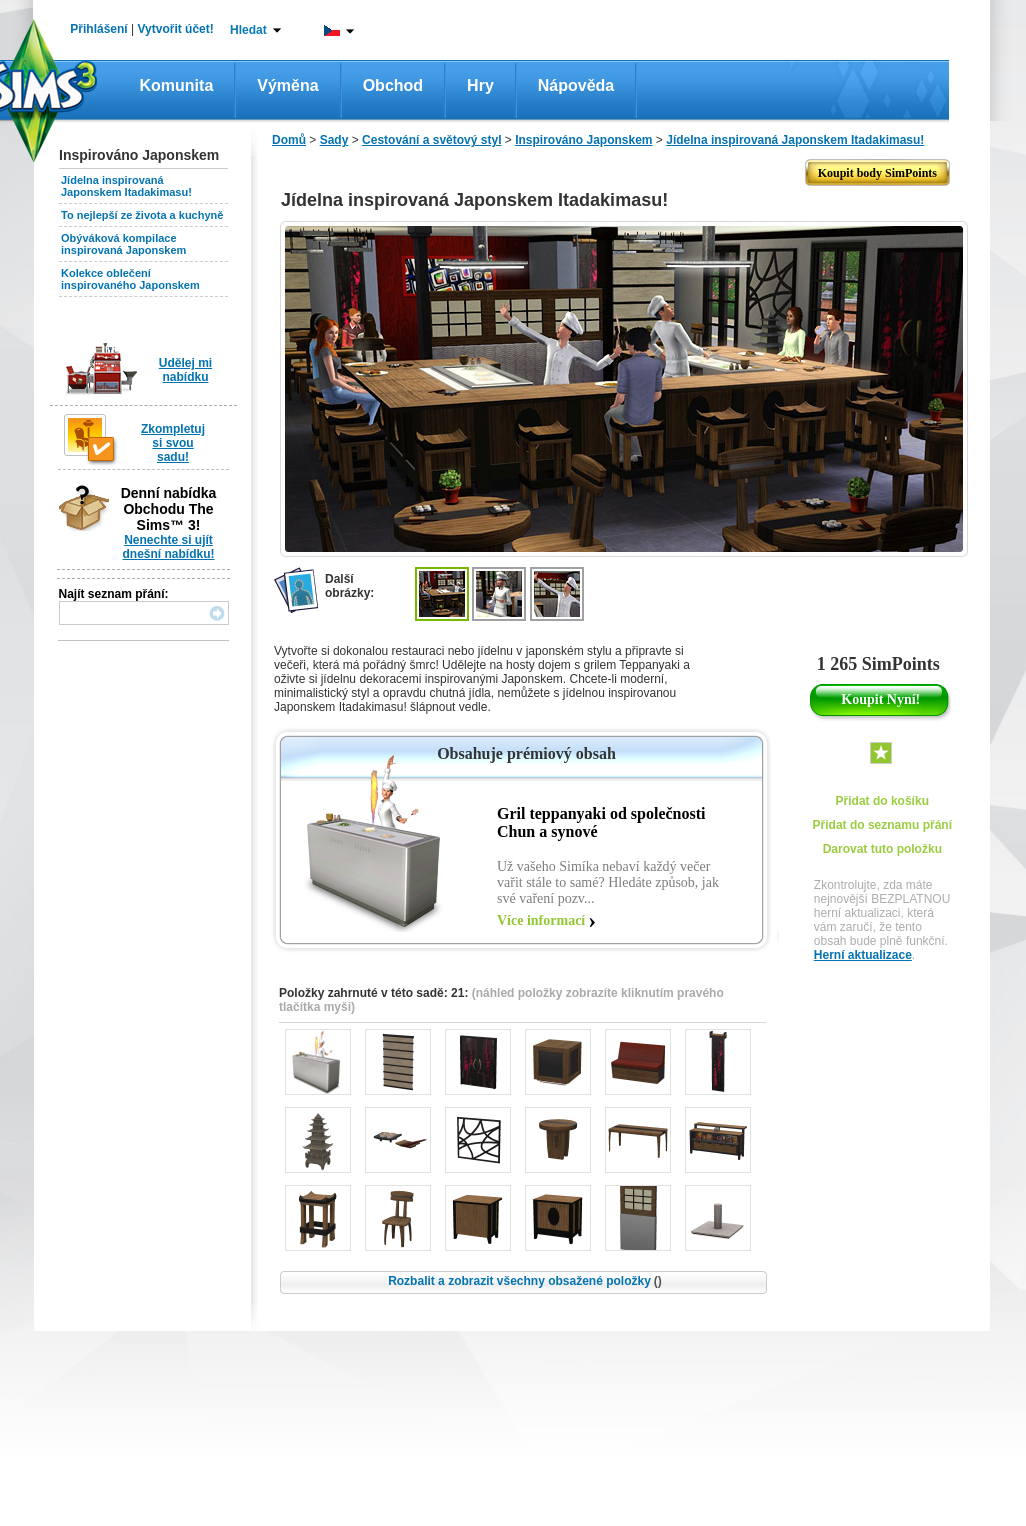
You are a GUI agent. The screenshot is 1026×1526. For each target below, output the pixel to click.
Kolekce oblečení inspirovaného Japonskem (130, 279)
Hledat (248, 30)
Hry (480, 85)
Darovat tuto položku (882, 849)
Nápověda (576, 85)
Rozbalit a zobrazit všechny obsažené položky (525, 1281)
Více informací (541, 920)
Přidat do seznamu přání (882, 825)
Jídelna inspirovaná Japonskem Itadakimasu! (126, 186)
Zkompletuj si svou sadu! (173, 443)
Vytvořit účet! (176, 29)
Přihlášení (98, 29)
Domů (289, 140)
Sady (334, 140)
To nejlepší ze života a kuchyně (142, 215)
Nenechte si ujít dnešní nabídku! (168, 547)
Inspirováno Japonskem (583, 140)
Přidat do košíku (882, 801)
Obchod (393, 85)
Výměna (287, 85)
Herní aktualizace (863, 955)
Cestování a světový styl (431, 140)
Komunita (177, 85)
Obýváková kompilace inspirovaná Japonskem (123, 244)
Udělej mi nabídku (185, 370)
